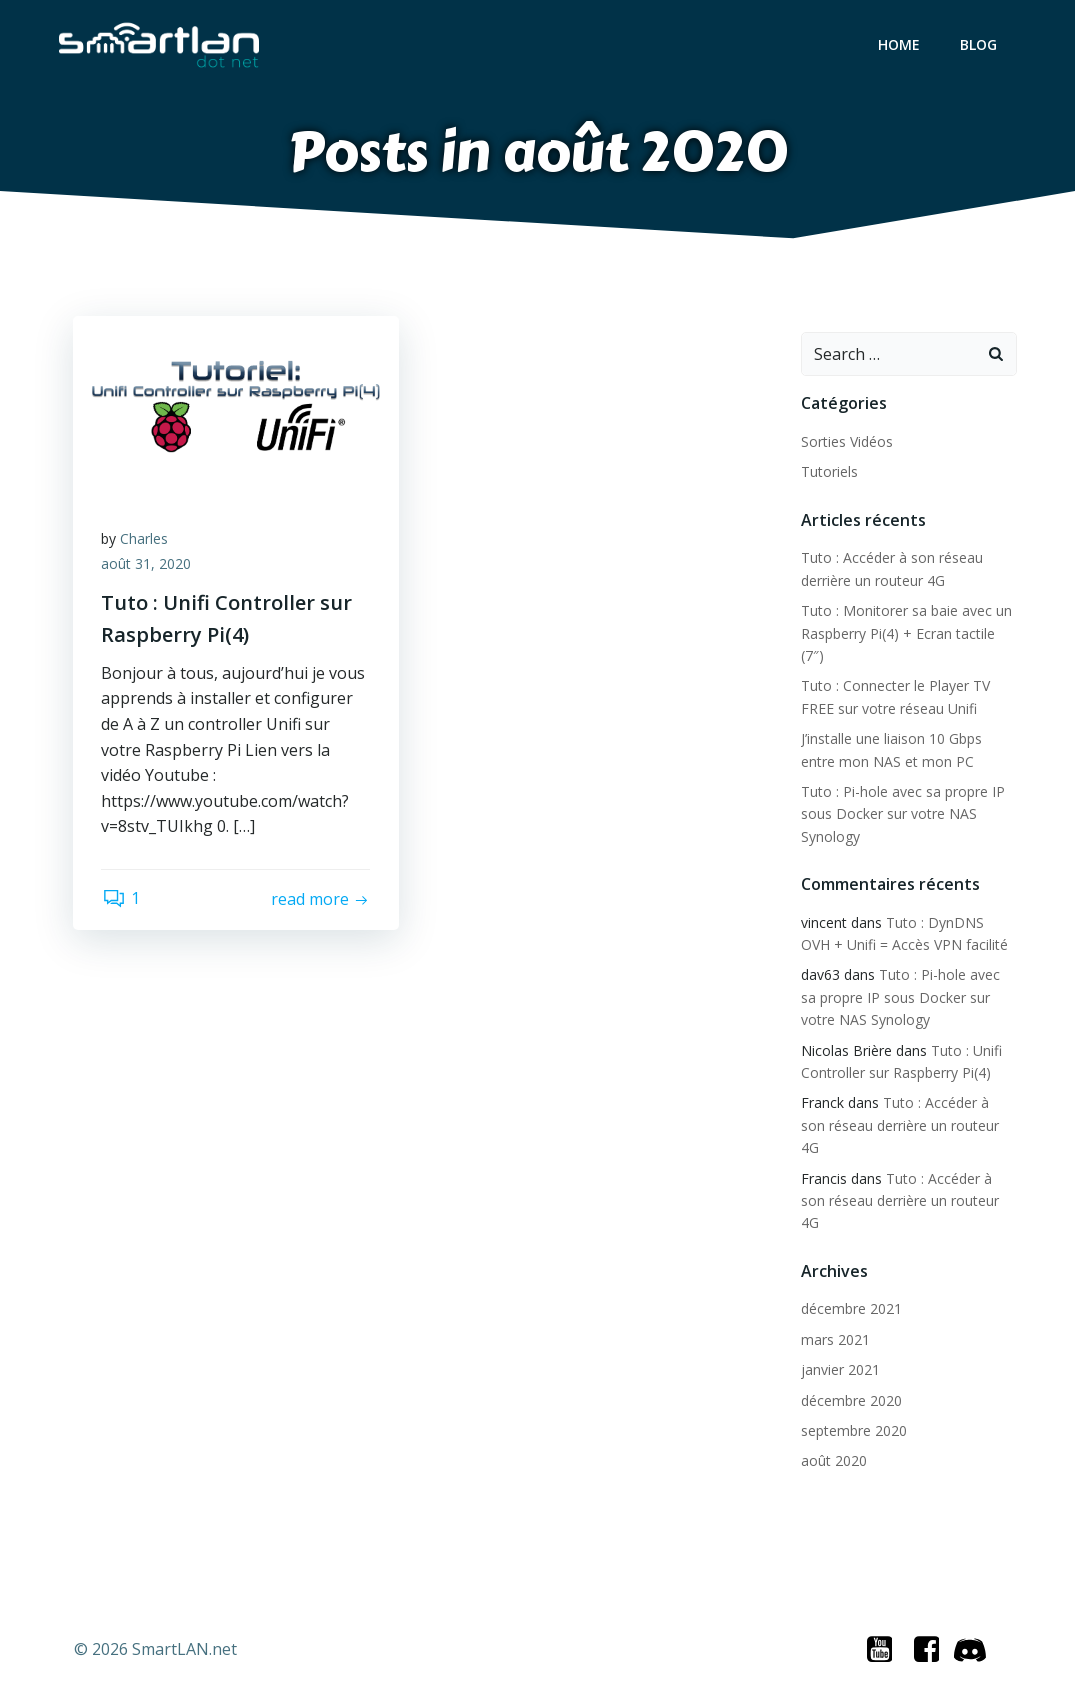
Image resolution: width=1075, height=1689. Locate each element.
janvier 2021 (839, 1347)
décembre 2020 (850, 1378)
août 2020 (833, 1439)
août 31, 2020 (148, 566)
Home (900, 45)
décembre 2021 (850, 1287)
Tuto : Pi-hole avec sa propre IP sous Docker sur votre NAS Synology (902, 815)
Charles (146, 540)
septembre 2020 (853, 1408)
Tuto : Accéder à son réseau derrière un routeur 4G (899, 1179)
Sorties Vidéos (846, 442)
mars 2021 (834, 1317)
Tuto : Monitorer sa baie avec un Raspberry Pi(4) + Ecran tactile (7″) (905, 634)
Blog (979, 45)
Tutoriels (828, 472)
